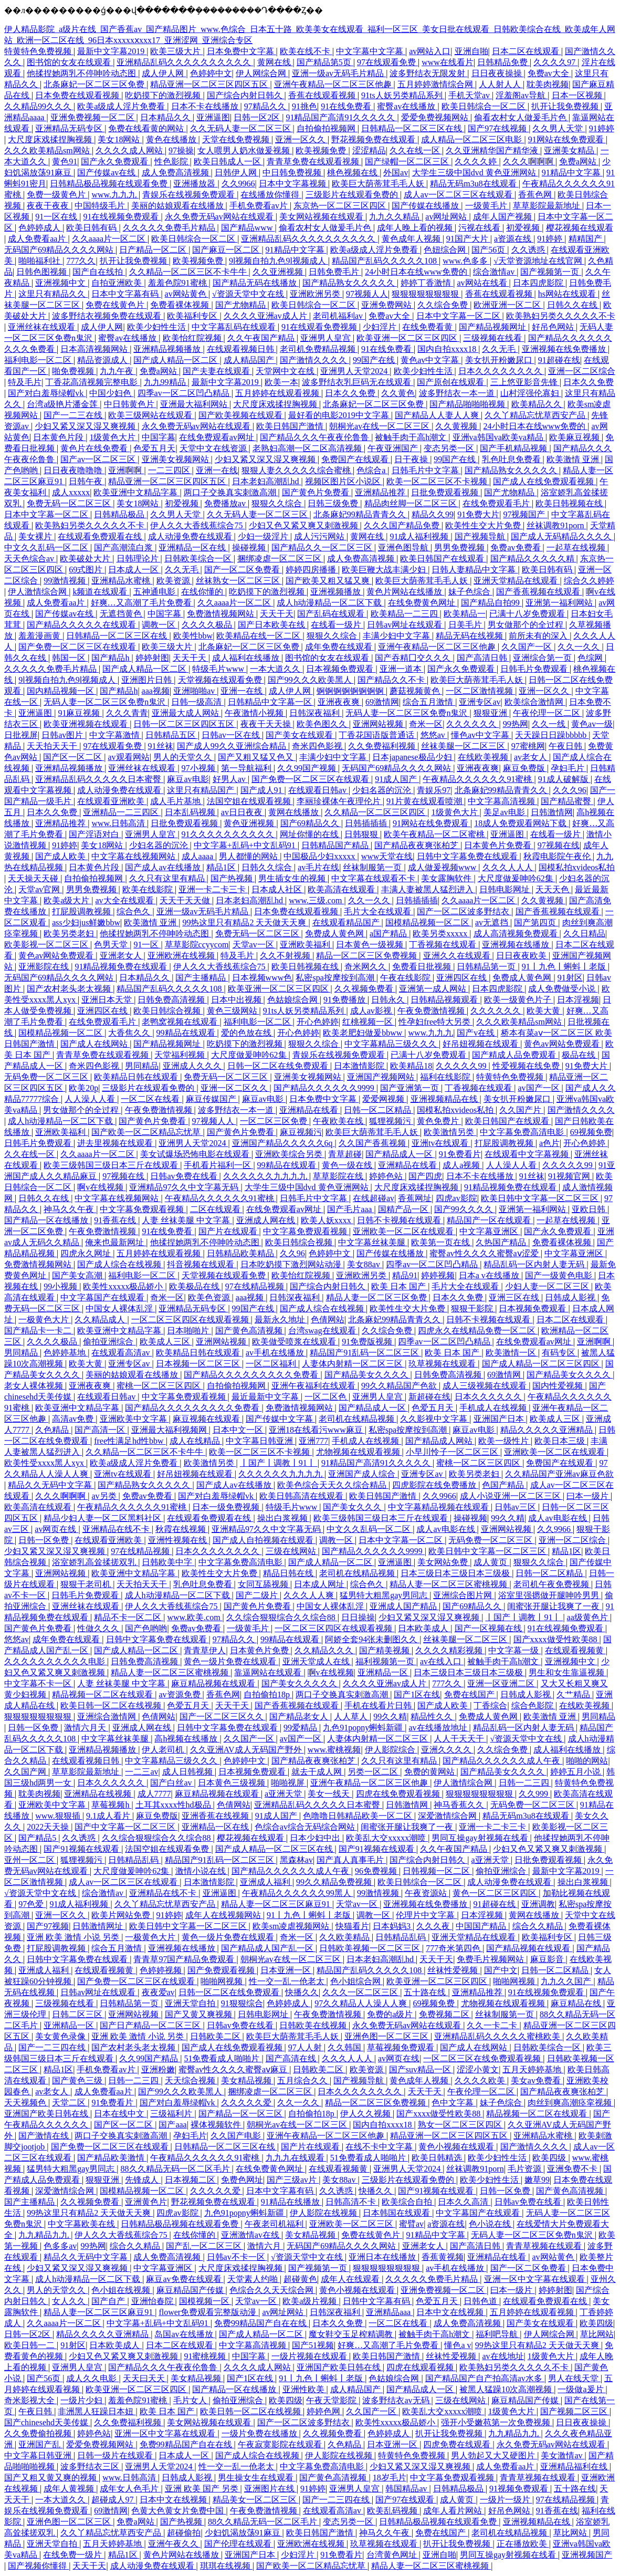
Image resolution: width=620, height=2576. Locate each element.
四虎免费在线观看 (457, 2444)
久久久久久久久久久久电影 (55, 1661)
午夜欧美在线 (339, 1121)
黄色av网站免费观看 (57, 955)
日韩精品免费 (503, 62)
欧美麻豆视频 (575, 437)
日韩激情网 (552, 812)
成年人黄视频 (70, 2488)
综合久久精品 (538, 1926)
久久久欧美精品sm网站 (48, 150)
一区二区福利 (272, 1363)
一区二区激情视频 (480, 690)
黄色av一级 (592, 723)
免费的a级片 (391, 2014)
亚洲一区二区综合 (581, 371)
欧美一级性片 (504, 1440)
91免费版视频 (368, 1341)
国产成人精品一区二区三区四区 (542, 1363)
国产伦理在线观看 (239, 2543)
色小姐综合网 (356, 1981)
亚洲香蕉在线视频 (216, 1815)
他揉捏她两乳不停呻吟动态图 (82, 73)
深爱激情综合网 (448, 1815)
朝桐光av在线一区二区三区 (380, 426)
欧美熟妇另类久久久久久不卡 (560, 315)
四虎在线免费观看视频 (399, 1793)
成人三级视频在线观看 (486, 1385)
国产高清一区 (101, 1429)
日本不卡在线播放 (205, 106)
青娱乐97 (433, 790)
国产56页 (489, 249)
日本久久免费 (588, 382)
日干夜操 (412, 459)
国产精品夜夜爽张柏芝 (417, 845)
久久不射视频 (286, 955)
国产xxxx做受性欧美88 (556, 1639)
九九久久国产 (567, 1981)
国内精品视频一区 (61, 690)
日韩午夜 (86, 481)
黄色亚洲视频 (250, 823)
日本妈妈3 (393, 1926)
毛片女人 (191, 2400)
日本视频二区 (191, 2179)
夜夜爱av (158, 1992)
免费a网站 (578, 161)
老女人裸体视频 (34, 1385)
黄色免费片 (439, 1121)
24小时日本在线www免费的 (417, 271)
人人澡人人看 (91, 1098)
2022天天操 (49, 1826)
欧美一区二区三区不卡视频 (437, 481)
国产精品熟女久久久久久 (349, 282)
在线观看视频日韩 (241, 349)
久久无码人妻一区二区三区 (241, 128)
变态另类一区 (450, 448)
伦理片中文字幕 (426, 1915)
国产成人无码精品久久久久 (562, 536)
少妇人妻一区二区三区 (548, 1286)
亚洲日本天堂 (107, 999)
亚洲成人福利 (266, 1882)
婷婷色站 (387, 1176)
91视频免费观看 (519, 2488)
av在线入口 (442, 1661)
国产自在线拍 (98, 271)
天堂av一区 (254, 944)
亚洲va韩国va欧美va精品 (499, 437)
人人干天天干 (460, 1738)
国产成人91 (262, 790)
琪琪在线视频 (226, 2565)
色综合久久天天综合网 (272, 2290)
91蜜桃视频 (206, 2356)
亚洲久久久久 (447, 1749)
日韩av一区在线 (232, 735)
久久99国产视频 (307, 768)
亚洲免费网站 (387, 304)
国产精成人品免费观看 (515, 1054)
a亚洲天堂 (284, 1793)
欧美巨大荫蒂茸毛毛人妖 (379, 183)
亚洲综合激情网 (107, 1716)
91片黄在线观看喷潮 (425, 801)
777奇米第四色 (454, 1948)
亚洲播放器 (195, 183)
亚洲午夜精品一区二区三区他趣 (334, 84)
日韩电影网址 (505, 889)
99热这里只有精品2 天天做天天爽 (245, 922)
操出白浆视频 (283, 1518)
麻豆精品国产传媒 (191, 2290)
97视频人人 (367, 293)
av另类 (104, 1496)
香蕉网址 (415, 1198)
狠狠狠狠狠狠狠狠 (426, 293)
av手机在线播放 (276, 1352)
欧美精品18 (411, 1065)
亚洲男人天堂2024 (355, 371)
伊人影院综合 (391, 1749)
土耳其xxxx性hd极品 (174, 1804)
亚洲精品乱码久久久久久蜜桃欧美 (498, 2036)
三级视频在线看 (493, 337)
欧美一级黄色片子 (518, 999)
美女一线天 (330, 1793)
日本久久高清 (464, 2201)
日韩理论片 (139, 558)
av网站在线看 (483, 282)
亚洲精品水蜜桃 (121, 580)
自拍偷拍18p (268, 1694)
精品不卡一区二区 (128, 1617)
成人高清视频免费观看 (517, 933)
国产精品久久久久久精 (533, 558)
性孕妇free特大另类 (435, 1021)
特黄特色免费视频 (38, 51)
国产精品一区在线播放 (47, 1220)
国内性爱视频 (558, 1385)
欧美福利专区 (193, 315)
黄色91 (64, 161)
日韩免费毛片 (335, 271)
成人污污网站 (320, 536)
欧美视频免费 (322, 150)
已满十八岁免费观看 (528, 613)
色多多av (60, 2245)
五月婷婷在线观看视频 (278, 393)
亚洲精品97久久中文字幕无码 (184, 1187)
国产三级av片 (293, 2179)
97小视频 (199, 768)
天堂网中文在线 (286, 371)
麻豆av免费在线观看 (184, 2279)
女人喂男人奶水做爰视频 (244, 150)
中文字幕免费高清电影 (523, 1132)
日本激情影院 (360, 1065)
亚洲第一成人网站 (433, 988)
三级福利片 (172, 2113)
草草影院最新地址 (547, 205)
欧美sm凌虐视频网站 (292, 1926)
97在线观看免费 (387, 62)
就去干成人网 (317, 1771)
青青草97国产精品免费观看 (184, 1959)
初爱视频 (524, 227)
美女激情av (562, 2455)
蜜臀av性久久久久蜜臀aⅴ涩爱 (484, 1253)
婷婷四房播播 (312, 569)
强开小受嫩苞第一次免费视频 (496, 2422)
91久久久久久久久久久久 (229, 834)
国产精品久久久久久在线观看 (82, 624)
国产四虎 (425, 1176)
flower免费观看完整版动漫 (208, 2312)
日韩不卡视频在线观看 (400, 1220)
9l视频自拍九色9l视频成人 (278, 260)
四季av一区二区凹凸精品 (185, 393)
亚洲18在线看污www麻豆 (317, 1429)
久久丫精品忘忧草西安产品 (536, 415)
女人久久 (70, 2301)
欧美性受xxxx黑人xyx (45, 1462)
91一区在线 (57, 216)
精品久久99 (433, 514)
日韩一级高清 (197, 701)
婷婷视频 (438, 1275)
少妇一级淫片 (264, 536)
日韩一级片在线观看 (116, 2455)
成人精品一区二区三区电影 (472, 139)
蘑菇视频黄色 (416, 690)
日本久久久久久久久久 (501, 371)
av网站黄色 (186, 293)
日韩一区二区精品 (378, 1110)
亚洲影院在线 (44, 966)
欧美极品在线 (195, 1286)
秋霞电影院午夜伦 (558, 856)
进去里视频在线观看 (116, 1143)
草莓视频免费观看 (401, 2047)
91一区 (147, 944)
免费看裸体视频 (180, 304)
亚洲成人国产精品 (404, 1606)
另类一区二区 (374, 1771)
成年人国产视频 (503, 216)
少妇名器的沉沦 (382, 790)
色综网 (591, 657)
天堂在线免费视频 (236, 139)
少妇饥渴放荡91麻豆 (243, 2532)
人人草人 (352, 1716)
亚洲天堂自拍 (191, 2003)
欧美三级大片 (176, 51)
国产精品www (248, 227)
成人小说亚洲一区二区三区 (511, 1496)
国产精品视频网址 (493, 326)
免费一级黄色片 (57, 194)
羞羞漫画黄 (40, 635)
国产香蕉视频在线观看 (539, 591)
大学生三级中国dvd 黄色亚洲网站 (475, 172)
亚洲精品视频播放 (168, 349)
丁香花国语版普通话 (377, 735)
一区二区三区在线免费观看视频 (483, 2058)
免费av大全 (549, 73)
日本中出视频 (237, 999)
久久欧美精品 (345, 1937)
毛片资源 (525, 2168)
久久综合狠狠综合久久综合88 (282, 1617)
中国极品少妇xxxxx (320, 856)
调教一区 (159, 624)
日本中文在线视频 (451, 2312)
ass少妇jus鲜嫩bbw (86, 922)
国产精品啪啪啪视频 (468, 404)
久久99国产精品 (149, 2058)
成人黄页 (491, 1562)
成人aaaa (198, 856)
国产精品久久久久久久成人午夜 (502, 1760)
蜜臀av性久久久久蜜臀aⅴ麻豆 (233, 2069)
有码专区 (559, 1352)
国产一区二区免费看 (243, 569)
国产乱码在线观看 (331, 613)
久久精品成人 (101, 1319)
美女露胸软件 (447, 878)
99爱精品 (301, 1727)
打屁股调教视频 (82, 911)
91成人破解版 (564, 779)
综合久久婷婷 (589, 580)
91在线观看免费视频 (320, 326)
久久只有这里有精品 (168, 878)
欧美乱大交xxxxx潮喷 (387, 1837)
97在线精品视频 (255, 1286)
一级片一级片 (506, 2499)
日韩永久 (389, 999)
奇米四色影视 (318, 746)
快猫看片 (352, 1926)
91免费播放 (345, 999)
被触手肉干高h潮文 (411, 437)
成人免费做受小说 (562, 988)
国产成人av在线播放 (163, 867)
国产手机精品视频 (514, 448)
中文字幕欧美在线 (82, 2223)
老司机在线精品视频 (357, 1418)
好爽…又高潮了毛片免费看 (142, 602)
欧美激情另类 (450, 1132)
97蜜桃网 (528, 746)
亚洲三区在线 (515, 1297)
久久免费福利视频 (382, 746)
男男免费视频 (460, 547)
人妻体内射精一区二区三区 (353, 1363)
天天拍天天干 (53, 746)
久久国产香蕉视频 (373, 1143)
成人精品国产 (250, 360)
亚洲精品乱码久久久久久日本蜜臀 (99, 779)
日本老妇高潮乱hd (266, 481)
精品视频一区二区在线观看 (103, 1694)
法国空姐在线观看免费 (168, 1848)
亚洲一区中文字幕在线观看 (535, 2279)
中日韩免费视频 (292, 172)
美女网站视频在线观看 (322, 216)
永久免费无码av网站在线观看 (220, 216)
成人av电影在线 (558, 1518)
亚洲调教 (538, 1904)
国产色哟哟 (146, 1628)
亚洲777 (313, 1440)
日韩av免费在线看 (184, 1176)
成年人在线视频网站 (224, 1915)
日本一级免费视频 (226, 1507)
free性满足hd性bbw (129, 1440)
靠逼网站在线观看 (268, 1672)
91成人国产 (397, 779)
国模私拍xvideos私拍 (577, 867)
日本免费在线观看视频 (78, 95)
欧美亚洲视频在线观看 (87, 723)
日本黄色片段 (59, 437)
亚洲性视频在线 (178, 1540)
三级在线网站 (292, 1551)
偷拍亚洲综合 (109, 1341)
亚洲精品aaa (389, 2312)
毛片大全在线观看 (378, 911)
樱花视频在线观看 (579, 227)
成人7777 (154, 1793)
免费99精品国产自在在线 (261, 2323)
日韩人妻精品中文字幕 (475, 569)
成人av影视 (372, 1010)
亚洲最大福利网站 (194, 404)
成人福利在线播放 (246, 657)
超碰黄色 (300, 2279)
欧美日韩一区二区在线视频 (111, 1705)
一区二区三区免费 (274, 1121)
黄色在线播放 (172, 139)
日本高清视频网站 (95, 349)
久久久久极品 (208, 624)
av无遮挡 (492, 922)
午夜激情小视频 (255, 712)
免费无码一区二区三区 (70, 503)
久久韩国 (345, 2047)
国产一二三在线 (74, 415)
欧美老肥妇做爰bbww (363, 1032)
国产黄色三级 (78, 2080)
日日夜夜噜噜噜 (74, 470)
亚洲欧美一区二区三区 (352, 2223)
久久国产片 (521, 1110)
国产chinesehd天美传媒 (47, 2422)
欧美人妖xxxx (327, 1220)
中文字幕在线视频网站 (134, 856)
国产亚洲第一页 (410, 1087)
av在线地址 (502, 2356)
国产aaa (172, 2124)
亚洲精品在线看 (309, 1110)
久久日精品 (584, 933)
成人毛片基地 (176, 801)
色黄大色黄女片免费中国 (178, 2510)
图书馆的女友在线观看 (70, 62)
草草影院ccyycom (197, 944)
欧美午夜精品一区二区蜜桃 (435, 834)
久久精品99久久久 (38, 106)
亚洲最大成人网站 (186, 712)
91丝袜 (160, 746)
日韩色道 (481, 2301)
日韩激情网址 (98, 1926)
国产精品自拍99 (491, 602)
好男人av (230, 779)
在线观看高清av (121, 1352)
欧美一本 (281, 382)
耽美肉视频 (548, 84)
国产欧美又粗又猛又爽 (329, 580)
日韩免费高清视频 (172, 999)
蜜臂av (411, 2223)
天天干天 (276, 613)
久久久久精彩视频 (450, 1650)
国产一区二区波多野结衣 (464, 911)
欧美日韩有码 (92, 227)
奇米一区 (426, 723)
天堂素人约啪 (253, 2279)
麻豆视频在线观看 (207, 1418)
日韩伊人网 (237, 172)
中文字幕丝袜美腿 (372, 1242)
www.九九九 (115, 194)
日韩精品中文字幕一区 (271, 701)
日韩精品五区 (171, 735)
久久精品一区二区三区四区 (375, 812)
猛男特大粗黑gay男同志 (384, 1595)
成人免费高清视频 (176, 172)
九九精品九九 (44, 2234)
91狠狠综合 (242, 2003)
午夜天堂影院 (332, 2400)
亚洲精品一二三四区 (122, 812)
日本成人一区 (134, 569)
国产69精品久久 (310, 823)
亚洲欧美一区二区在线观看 (404, 1231)
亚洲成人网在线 (266, 1220)
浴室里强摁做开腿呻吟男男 (549, 1595)
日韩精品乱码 (134, 1859)
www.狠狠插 (58, 1815)
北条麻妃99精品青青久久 (360, 514)
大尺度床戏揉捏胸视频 (51, 139)
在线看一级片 (337, 624)
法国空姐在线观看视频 (250, 801)
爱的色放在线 (247, 1032)
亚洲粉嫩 (158, 2069)
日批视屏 (21, 735)
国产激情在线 (44, 2135)
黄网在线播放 (294, 812)
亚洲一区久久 (301, 139)
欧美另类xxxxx (441, 933)
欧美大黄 (544, 1010)
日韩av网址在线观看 (405, 624)
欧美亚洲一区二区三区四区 (407, 337)
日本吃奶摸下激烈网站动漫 (291, 1264)
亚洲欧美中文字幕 (134, 1418)
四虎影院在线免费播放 (435, 1484)
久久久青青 (127, 712)
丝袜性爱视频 (453, 1970)
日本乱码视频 (191, 812)
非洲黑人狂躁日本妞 (96, 2411)
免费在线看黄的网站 (147, 128)
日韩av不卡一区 (237, 2256)
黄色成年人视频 (412, 238)
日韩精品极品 (120, 514)
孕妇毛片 (568, 768)
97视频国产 (525, 514)
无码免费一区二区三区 (47, 1076)
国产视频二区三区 (575, 2411)
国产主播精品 (201, 977)
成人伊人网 (164, 73)
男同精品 (142, 1065)
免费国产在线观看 (356, 459)
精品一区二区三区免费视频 (367, 955)
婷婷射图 (152, 657)
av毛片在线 (318, 867)
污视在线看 (480, 227)
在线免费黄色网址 (422, 602)
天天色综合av (30, 558)
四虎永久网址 (86, 1253)
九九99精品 (166, 382)
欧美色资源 (210, 1297)
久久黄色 (398, 393)
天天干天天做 (186, 900)
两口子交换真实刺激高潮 (231, 492)
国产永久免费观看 (115, 161)
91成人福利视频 (420, 536)
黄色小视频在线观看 (457, 2146)
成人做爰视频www (443, 867)
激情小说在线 (201, 1870)
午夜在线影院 (406, 977)
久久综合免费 (443, 304)
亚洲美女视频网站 (176, 459)
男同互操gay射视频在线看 (481, 1837)
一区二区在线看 (151, 1098)
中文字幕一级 (514, 1650)
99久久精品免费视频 (335, 1882)
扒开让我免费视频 (566, 106)
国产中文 (501, 1970)
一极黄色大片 (44, 1319)
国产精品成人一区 (400, 1154)
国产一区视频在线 (489, 1628)
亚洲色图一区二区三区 (387, 2036)
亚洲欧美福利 (306, 944)
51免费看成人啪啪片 (222, 2058)
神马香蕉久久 (460, 1804)
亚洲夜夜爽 (340, 701)
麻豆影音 (548, 1959)
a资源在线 (513, 238)
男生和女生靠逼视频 (567, 1672)
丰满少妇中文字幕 (397, 635)
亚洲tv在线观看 (441, 1143)
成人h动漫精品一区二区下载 (330, 602)
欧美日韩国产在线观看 (443, 558)
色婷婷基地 (66, 1352)
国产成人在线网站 (95, 1043)
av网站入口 (429, 51)
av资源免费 (180, 1694)
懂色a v (457, 2345)
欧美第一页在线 (441, 1242)
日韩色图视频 (42, 271)
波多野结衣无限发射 (428, 73)
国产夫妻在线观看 (217, 371)
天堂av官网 (40, 889)
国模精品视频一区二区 (428, 922)
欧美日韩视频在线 (570, 503)
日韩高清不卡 (351, 2201)
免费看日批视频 (422, 966)
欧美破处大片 (86, 558)
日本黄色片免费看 (498, 845)
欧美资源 (174, 580)
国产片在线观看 (228, 1231)
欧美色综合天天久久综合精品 (332, 1484)
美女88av (364, 1264)
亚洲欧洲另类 (316, 293)
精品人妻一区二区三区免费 (377, 1297)
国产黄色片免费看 (316, 492)
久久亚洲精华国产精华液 (493, 150)
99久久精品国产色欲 (400, 1385)
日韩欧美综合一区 (199, 558)
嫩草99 (537, 2179)
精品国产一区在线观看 (490, 1220)
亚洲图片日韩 (147, 679)
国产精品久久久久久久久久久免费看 (252, 1374)
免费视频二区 (445, 2014)
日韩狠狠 (362, 834)
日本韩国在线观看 (397, 2212)
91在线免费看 (347, 106)
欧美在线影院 (148, 889)
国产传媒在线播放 (426, 205)
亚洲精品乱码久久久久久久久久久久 (185, 62)
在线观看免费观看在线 (101, 536)
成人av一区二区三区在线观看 (459, 194)
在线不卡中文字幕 (380, 2146)
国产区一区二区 (73, 757)
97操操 (181, 150)
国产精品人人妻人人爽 (438, 415)
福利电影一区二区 (38, 360)
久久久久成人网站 (130, 150)
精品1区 (222, 867)
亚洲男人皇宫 (326, 337)
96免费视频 (377, 1870)
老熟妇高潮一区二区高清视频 (308, 448)
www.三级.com (316, 900)
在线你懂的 (203, 591)
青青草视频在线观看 (545, 2245)
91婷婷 (601, 128)
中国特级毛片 (101, 205)
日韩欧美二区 (216, 2036)
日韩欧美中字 (168, 1562)
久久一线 (550, 723)
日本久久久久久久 (489, 1396)
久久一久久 (580, 646)
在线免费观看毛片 (497, 503)
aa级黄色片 (588, 1617)
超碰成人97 (113, 2499)
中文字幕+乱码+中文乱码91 (246, 845)
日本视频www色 (262, 977)
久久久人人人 (508, 867)
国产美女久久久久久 (300, 1683)
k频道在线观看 (100, 591)
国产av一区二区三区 (99, 459)
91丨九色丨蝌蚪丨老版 (565, 966)
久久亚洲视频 (279, 271)
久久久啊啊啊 (529, 161)
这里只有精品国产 (201, 790)
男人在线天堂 (574, 2378)
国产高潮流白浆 (124, 547)
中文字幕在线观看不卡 (374, 878)
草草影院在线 (339, 1176)
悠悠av (434, 735)
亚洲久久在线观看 (457, 955)
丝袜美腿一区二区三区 (464, 746)
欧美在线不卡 (306, 51)
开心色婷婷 (318, 1021)
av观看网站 (129, 757)
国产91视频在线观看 (82, 1848)
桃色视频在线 (353, 172)
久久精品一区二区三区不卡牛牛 (189, 271)
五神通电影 (155, 591)
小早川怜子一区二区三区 (453, 1451)
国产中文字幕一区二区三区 (126, 1826)
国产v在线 (477, 1032)
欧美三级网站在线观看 (151, 415)
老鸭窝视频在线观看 (180, 1021)
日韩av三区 (516, 1507)
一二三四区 (170, 470)
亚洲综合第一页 (543, 657)
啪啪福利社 (40, 260)
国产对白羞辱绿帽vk (47, 393)
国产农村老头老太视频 (70, 988)
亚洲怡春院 (153, 2301)
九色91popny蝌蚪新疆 (364, 1727)
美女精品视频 (247, 2080)
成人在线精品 (196, 1440)
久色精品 (53, 1429)
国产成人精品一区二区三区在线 (275, 1848)
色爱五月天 (154, 448)
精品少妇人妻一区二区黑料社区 (103, 1518)
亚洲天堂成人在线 (317, 1661)
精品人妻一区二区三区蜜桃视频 (449, 1584)
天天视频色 (26, 2102)
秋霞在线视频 (181, 1529)
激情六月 (265, 2245)
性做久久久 (99, 1628)
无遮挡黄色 (122, 613)
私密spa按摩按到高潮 (336, 977)
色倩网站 (327, 1319)
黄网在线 (275, 62)
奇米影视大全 (30, 2400)
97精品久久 (266, 106)
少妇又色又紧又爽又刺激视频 (304, 525)
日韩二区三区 (78, 2014)
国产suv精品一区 (421, 2069)
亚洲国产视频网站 (381, 1076)
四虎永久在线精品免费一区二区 (478, 1330)
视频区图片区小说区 (344, 481)
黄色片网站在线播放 (405, 591)
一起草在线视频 (577, 547)
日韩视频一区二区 (437, 1870)
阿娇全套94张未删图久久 (372, 1639)
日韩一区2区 (258, 117)
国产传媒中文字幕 (280, 1418)
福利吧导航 (498, 2334)
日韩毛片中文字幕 (426, 470)
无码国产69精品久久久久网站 (59, 249)
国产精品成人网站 (440, 1440)
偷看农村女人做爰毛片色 (521, 117)
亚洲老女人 (122, 955)
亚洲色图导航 (404, 547)
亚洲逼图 (213, 117)
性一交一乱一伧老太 (288, 1981)
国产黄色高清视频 (250, 1330)
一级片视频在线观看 (310, 2356)
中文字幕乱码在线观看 (235, 326)
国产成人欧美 (61, 856)
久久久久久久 (472, 723)
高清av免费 (74, 1418)
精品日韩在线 (289, 1573)
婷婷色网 (324, 2411)
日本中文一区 (239, 1429)
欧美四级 (550, 2157)
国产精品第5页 (325, 62)
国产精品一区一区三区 (241, 2113)
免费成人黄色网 (335, 933)
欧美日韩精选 (438, 2157)
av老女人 (531, 757)
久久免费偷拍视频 (38, 2433)
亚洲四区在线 (462, 977)
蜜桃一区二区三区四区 (160, 1385)
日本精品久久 (166, 117)
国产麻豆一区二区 (226, 249)
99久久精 (507, 1518)
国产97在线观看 (405, 2499)
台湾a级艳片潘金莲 (63, 404)
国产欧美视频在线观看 (241, 415)
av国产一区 (539, 1087)
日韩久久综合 (267, 867)
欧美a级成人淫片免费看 (122, 106)
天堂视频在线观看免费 (221, 679)
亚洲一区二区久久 (235, 1087)
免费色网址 (242, 2179)
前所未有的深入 (539, 635)
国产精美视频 (385, 1650)
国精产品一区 (404, 1209)
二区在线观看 (216, 1209)
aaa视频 (156, 690)
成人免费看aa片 (38, 238)
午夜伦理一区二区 (547, 712)
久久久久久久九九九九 (266, 1176)
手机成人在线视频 (494, 1407)
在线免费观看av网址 (217, 437)
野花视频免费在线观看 (374, 139)
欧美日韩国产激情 (290, 426)
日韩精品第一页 (487, 966)
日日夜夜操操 (497, 73)
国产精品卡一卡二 (38, 1330)
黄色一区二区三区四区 (496, 1893)
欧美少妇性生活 (157, 326)
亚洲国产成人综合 (362, 1473)
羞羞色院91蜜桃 (178, 282)
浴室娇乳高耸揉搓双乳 (95, 1562)
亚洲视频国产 (587, 2554)
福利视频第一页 (385, 1661)
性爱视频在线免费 (527, 1065)
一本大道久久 (276, 668)
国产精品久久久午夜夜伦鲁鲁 (315, 437)
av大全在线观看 (126, 900)
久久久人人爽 (309, 1595)
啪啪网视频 (223, 1981)
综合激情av (495, 271)
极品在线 (579, 1054)
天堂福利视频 (180, 1054)
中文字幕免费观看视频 (143, 1209)
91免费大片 (478, 514)
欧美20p (83, 1087)
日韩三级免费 (334, 503)
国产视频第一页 (550, 271)
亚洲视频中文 (61, 282)
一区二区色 (326, 1396)
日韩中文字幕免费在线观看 (468, 856)
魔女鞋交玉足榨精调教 (352, 2334)
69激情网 (382, 701)
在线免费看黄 (428, 326)
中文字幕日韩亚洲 (260, 1440)
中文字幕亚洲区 (489, 1231)
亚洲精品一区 (384, 1672)
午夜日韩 (566, 746)
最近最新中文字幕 (266, 1396)
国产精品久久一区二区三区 (322, 547)
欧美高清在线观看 (342, 889)
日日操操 (358, 1617)
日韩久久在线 (573, 304)
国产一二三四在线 (53, 2047)
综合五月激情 (429, 701)
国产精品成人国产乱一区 (268, 1948)
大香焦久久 (130, 1032)
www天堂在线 (387, 856)
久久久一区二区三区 (361, 1992)
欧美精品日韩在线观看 (137, 1076)
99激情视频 (66, 580)
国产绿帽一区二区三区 (408, 161)
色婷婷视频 (162, 1970)
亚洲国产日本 (500, 1418)
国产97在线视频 (498, 128)
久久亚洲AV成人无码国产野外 (247, 1749)
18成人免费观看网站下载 (521, 823)
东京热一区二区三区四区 (340, 205)
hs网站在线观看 (568, 293)
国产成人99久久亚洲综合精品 (232, 746)
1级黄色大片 (113, 437)
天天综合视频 (191, 2080)
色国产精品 (504, 1484)
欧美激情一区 (512, 1352)
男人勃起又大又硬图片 (494, 2455)
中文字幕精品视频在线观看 (439, 1507)
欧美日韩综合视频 (168, 1010)
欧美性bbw (193, 635)
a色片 (549, 1143)
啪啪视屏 (289, 1782)
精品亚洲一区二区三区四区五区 (210, 84)
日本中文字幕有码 (126, 293)
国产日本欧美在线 (272, 624)
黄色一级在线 (348, 1165)
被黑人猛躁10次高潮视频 (506, 2389)
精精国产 (586, 238)
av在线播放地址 (438, 1727)
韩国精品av (407, 2488)
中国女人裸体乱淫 (120, 1308)
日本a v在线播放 (490, 1275)
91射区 (570, 977)
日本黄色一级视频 (370, 944)
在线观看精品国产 (347, 922)
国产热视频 (233, 878)
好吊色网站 (554, 326)
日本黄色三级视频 (232, 1782)
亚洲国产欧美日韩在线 (47, 2113)
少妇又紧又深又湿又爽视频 (86, 426)
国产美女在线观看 (300, 735)
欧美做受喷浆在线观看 (295, 1341)
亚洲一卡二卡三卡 (213, 889)
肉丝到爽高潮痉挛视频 (571, 2102)
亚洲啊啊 (126, 470)
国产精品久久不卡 (392, 679)
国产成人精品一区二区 (176, 360)
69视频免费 (591, 1132)
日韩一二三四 (525, 1782)
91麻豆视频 (80, 712)
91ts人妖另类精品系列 (403, 95)
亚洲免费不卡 (573, 2168)
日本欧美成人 (424, 1628)
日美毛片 (466, 624)
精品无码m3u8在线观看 (474, 183)
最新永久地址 (281, 1319)
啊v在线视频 (101, 1187)
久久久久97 (555, 62)
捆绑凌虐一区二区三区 (280, 558)
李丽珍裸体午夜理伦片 (340, 801)
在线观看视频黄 (575, 1650)
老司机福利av (339, 315)
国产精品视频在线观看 (529, 1948)
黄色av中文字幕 (431, 360)
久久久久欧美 (481, 2080)
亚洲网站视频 (379, 723)
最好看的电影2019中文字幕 (339, 415)
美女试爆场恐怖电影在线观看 (195, 1154)
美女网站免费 (443, 1562)
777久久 (81, 260)
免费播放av (226, 503)
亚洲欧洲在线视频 (182, 955)
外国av (395, 172)
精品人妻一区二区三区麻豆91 (276, 1904)
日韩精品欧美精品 (241, 1253)
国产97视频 (48, 1926)
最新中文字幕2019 (111, 51)
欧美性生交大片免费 (484, 525)
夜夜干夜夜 (49, 205)
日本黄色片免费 (260, 1650)
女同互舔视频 (264, 1584)
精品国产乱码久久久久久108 (385, 260)
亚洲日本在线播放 (383, 2256)
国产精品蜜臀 (567, 801)
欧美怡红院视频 (193, 337)
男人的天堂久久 (183, 757)
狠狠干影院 (473, 1308)
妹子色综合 (470, 591)
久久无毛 (500, 349)
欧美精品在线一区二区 (259, 635)
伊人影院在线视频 (324, 2212)
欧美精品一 (465, 613)
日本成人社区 (277, 889)
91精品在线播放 (291, 2201)
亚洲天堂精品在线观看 (517, 580)
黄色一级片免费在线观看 (231, 1661)
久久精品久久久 (325, 1650)
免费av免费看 (516, 547)
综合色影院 (533, 1705)
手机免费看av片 (259, 205)
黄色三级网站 (233, 1010)
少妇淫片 (380, 326)
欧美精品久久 (537, 404)
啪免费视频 (74, 371)
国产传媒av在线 (107, 172)
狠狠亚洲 (491, 712)
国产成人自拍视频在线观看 (264, 1540)
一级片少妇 (82, 2400)
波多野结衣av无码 (396, 2400)
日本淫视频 (578, 999)
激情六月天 (86, 1727)
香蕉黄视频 (443, 2256)
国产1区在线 (417, 1694)
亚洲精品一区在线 (193, 547)
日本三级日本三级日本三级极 (456, 1573)
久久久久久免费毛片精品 (170, 227)
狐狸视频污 (391, 1121)
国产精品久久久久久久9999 (325, 1087)
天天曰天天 (145, 2378)
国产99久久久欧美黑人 (311, 679)
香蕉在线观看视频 (323, 95)
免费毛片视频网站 (491, 1959)
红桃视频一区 (368, 1021)
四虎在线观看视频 (421, 2367)
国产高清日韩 (483, 657)
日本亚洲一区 (286, 1970)
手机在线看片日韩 (379, 1705)
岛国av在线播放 (184, 2334)
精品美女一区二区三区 (256, 2499)
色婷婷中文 (211, 73)
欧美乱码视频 (393, 2510)
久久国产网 (26, 1771)
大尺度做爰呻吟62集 (516, 878)
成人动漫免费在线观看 (191, 536)
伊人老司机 (164, 1749)
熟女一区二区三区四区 (461, 2124)
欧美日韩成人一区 (228, 161)
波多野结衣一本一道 (458, 393)
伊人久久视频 (366, 2113)
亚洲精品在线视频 (98, 1793)
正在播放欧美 (523, 2543)
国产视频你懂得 (38, 2565)
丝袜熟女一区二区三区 (239, 580)
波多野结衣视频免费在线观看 (107, 315)
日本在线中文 (120, 2113)
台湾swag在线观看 (323, 1330)
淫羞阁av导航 (522, 95)
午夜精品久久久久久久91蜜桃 (478, 779)
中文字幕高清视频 (502, 801)
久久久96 (569, 790)
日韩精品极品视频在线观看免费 (110, 183)
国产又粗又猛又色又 (257, 757)
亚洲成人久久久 (193, 1065)
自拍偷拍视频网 (327, 128)
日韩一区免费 (44, 1540)
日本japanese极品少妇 (413, 757)
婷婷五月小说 (576, 1771)
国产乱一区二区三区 (205, 2245)
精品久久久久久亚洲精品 (547, 1429)
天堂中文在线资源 (214, 448)
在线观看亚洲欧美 (111, 801)
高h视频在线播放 (186, 1738)
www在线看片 (448, 62)
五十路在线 (426, 1992)
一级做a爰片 (581, 2389)
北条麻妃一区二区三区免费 (95, 84)
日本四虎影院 (539, 282)
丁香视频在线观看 (443, 944)
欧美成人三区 (166, 1341)
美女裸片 (36, 536)
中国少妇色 (111, 393)
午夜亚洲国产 (393, 448)
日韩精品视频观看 (445, 999)
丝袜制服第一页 (373, 867)
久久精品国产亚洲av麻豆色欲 (559, 1473)
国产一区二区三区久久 (223, 1716)
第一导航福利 (247, 768)
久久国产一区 (527, 646)
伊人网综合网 (262, 73)
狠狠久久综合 (277, 503)
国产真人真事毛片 (351, 1859)
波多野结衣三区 (90, 2466)
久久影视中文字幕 (434, 1418)
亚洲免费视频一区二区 (93, 117)
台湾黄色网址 (392, 2554)
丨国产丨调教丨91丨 (279, 1462)
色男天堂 (112, 944)
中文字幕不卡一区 (38, 1683)
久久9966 (238, 183)
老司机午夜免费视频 (552, 1584)
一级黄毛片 (487, 205)
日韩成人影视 (571, 1297)
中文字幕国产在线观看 (103, 1297)
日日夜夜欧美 (522, 955)
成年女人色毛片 (130, 2488)
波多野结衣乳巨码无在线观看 (357, 382)
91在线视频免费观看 (122, 216)
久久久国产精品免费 (403, 525)
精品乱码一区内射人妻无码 (535, 1264)
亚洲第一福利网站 (560, 602)
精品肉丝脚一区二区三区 (411, 503)
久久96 (292, 1253)
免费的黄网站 (430, 1771)
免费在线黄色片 (116, 304)
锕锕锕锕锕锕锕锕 (351, 690)
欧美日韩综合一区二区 (485, 106)
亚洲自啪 (471, 51)
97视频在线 (559, 845)
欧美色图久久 (323, 723)
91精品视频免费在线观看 (122, 966)
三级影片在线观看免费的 (353, 194)
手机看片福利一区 (218, 1165)
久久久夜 (434, 1926)
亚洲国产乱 (40, 2444)
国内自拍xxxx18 (447, 349)
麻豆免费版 (525, 768)
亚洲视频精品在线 (445, 1098)
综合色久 (134, 911)
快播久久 (302, 1992)
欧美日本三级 (560, 1440)
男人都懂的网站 (249, 856)
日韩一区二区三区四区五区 (184, 723)
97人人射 (306, 2047)
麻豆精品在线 (577, 2003)
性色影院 (172, 161)
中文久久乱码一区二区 (47, 547)
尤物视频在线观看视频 (359, 1451)
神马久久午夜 (70, 1209)
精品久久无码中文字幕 (51, 1484)
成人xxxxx (71, 492)
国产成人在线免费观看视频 (544, 481)
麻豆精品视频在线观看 (214, 1683)
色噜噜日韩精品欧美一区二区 (358, 1815)
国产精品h (111, 657)
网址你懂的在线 (310, 834)
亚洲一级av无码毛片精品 (339, 73)
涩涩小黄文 (478, 2069)
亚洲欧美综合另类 (289, 1154)
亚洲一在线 (217, 470)
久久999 (534, 1793)
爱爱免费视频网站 (435, 117)
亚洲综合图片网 (463, 1595)
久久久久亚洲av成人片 (266, 315)
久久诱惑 (529, 249)
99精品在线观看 (186, 1032)
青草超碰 (345, 1154)
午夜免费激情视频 (432, 1010)
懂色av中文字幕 (481, 735)
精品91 (404, 1275)
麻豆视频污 (301, 1132)
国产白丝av (172, 1782)
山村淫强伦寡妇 (530, 393)
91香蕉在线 (116, 1220)
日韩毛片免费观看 (535, 668)
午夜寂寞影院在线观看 (281, 2444)
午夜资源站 (427, 1893)
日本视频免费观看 (340, 668)
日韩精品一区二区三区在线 (412, 128)
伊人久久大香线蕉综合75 (197, 525)
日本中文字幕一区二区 (459, 315)
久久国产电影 (237, 2135)
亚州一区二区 (30, 1859)
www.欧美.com (194, 1617)
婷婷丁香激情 (427, 282)
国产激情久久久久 (314, 360)
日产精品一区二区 (153, 249)
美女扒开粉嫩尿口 (499, 360)
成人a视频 (462, 1165)
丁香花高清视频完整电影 (92, 382)
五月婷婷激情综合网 (436, 84)
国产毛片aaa (350, 1209)
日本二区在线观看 (526, 51)
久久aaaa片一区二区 (110, 238)
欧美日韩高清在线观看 (302, 1496)
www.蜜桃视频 (334, 1749)
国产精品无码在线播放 (256, 282)
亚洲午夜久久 (174, 2543)
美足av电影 (505, 812)
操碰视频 (250, 547)
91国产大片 (468, 238)
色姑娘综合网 (293, 999)
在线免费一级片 (73, 2554)
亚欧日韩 (589, 1209)
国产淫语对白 (95, 834)
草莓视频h (111, 1804)
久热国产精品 (502, 1242)
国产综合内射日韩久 (246, 95)
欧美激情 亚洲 (574, 459)
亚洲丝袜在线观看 (42, 326)
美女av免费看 (537, 2080)
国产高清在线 (292, 2058)
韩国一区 (70, 657)
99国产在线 (375, 360)
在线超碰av (373, 1198)
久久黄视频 (457, 426)
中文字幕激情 (115, 735)
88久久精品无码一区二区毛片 (176, 2168)
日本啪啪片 (189, 1330)
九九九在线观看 (296, 2157)
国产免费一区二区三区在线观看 (78, 646)
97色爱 (32, 1904)
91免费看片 (460, 1154)
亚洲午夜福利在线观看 (314, 1385)
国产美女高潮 (78, 1275)
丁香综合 (490, 1705)
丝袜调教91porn (556, 525)
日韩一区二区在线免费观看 (278, 1065)
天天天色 (553, 889)
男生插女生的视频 (293, 878)
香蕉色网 (536, 194)
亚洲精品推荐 (381, 492)
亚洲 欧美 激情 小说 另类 (74, 1937)
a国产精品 (389, 933)
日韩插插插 (367, 823)
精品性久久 (433, 1716)
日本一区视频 (578, 95)
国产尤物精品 (241, 304)
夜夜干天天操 (266, 723)
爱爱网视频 (384, 1098)
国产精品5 (38, 1837)
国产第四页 (536, 922)
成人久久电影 (92, 2378)
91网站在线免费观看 (567, 139)
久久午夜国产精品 (262, 337)
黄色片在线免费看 (95, 448)
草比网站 (597, 2334)
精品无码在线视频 (470, 635)
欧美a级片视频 (310, 2301)
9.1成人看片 (109, 1815)
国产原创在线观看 (451, 382)
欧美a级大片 (67, 900)
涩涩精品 (369, 150)
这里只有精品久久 (53, 293)
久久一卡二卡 (493, 2025)
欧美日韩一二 (30, 2345)
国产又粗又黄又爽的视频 (51, 2477)
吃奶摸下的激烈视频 (164, 95)
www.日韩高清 (119, 823)
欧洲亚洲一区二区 (508, 304)
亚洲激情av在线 (251, 2234)
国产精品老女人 (299, 1716)
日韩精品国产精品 (336, 845)
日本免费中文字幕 (241, 51)
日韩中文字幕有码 (377, 2301)
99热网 (515, 723)
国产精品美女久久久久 (367, 1374)
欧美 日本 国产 (399, 1286)
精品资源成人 (103, 360)
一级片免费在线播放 (260, 2433)
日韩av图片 (63, 735)
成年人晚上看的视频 (416, 227)
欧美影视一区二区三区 (47, 944)
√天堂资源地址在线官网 (538, 260)
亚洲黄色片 (146, 2201)
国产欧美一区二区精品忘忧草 (147, 1132)
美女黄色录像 (61, 2036)
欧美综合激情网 (535, 701)
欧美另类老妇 (70, 933)
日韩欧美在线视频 (314, 2025)
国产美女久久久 (353, 1507)
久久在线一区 (416, 150)
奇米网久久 (366, 966)
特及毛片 (24, 382)
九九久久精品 (395, 216)
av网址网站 (447, 216)
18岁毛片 (389, 2477)
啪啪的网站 (587, 1760)
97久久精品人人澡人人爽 (361, 2003)
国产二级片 (258, 1595)
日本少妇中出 (316, 1837)
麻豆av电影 (187, 779)
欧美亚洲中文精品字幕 (136, 492)
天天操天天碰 (34, 878)
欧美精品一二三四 (405, 613)
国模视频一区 (205, 2301)
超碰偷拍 (184, 2532)
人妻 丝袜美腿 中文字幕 (187, 1220)
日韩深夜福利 (315, 712)
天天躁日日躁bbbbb (552, 735)
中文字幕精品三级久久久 (391, 1043)
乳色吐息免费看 (512, 459)
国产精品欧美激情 (111, 2157)
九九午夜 (117, 371)
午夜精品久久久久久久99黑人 (297, 1893)
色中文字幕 (454, 2102)
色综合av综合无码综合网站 (306, 1826)
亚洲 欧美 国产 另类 (202, 2488)
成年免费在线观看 (339, 646)
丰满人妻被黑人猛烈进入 (428, 889)
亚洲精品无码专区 (69, 128)
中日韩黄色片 (130, 404)
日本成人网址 (320, 1584)
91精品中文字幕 (572, 172)
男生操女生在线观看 (257, 2477)
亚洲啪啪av (195, 690)
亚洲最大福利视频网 (170, 1429)
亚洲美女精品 (570, 150)
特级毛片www (219, 668)
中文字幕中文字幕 (370, 51)
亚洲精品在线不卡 (117, 1529)
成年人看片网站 (453, 2510)
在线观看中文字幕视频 (528, 1154)
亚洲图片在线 (270, 2488)
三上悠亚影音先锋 (525, 382)
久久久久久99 (462, 1065)
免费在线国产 (470, 1694)
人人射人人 (501, 84)
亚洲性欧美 (304, 2389)
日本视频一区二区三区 (199, 1363)
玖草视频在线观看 (443, 1363)
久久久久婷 (477, 161)
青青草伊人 (205, 1650)
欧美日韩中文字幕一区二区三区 (541, 1198)
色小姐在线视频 (121, 2290)
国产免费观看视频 (222, 1970)
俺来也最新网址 (115, 1242)
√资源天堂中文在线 (249, 293)
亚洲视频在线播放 (516, 944)
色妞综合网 (446, 249)
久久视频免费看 (364, 988)
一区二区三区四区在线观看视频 (191, 1319)
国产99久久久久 (464, 1209)
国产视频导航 (481, 536)
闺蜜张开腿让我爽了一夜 (554, 1606)
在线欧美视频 (484, 757)
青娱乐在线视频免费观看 (189, 194)
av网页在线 (56, 1529)
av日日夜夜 (243, 812)
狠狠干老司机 (86, 1584)
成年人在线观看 (351, 2279)
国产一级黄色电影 (559, 1275)
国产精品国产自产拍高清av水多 (484, 2378)
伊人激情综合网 (38, 591)
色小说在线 (491, 2223)
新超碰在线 (429, 1396)
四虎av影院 (456, 1198)
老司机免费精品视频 (319, 349)
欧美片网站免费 (121, 1915)
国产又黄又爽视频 (199, 2014)
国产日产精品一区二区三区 (151, 2025)
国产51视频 (313, 2345)
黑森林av (296, 1859)
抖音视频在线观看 (201, 1264)
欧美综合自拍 (408, 2201)
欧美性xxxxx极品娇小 (124, 1286)
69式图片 (86, 569)
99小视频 (61, 1286)
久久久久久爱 (247, 2102)
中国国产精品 (482, 1926)
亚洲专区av (479, 701)
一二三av (141, 1771)
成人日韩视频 (188, 1771)
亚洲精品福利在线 (575, 2466)
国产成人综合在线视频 (120, 1264)
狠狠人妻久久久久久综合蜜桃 (297, 470)
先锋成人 (143, 2179)
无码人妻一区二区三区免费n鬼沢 (105, 701)
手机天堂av (470, 95)
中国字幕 (158, 437)
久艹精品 (574, 1694)
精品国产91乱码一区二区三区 (365, 1352)
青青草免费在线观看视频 (314, 161)
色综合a (371, 470)
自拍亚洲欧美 (117, 282)
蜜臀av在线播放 (407, 106)
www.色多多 (466, 260)
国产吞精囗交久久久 (414, 657)
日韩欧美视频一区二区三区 (370, 1948)
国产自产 (109, 2301)
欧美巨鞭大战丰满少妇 (385, 569)
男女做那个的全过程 (526, 624)
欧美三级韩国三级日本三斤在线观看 (112, 1165)
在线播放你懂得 (270, 194)
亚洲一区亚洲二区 (502, 1683)
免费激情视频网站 (221, 613)
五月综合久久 (303, 2080)
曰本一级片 (588, 1496)
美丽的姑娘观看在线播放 (178, 205)
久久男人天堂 (558, 128)
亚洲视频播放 (336, 591)
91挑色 (304, 106)
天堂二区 (70, 2102)
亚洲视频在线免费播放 (565, 349)
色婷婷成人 (40, 227)
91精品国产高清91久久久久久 (341, 117)
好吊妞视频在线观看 (481, 1043)
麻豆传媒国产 (212, 1098)
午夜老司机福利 (275, 2223)
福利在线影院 (446, 1076)
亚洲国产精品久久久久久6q (283, 1143)
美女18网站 (120, 139)
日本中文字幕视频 (293, 183)
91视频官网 (570, 1176)
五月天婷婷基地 (532, 2069)
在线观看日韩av (318, 790)
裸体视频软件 (217, 2124)
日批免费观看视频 (445, 492)
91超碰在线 (559, 360)
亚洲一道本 (402, 668)
